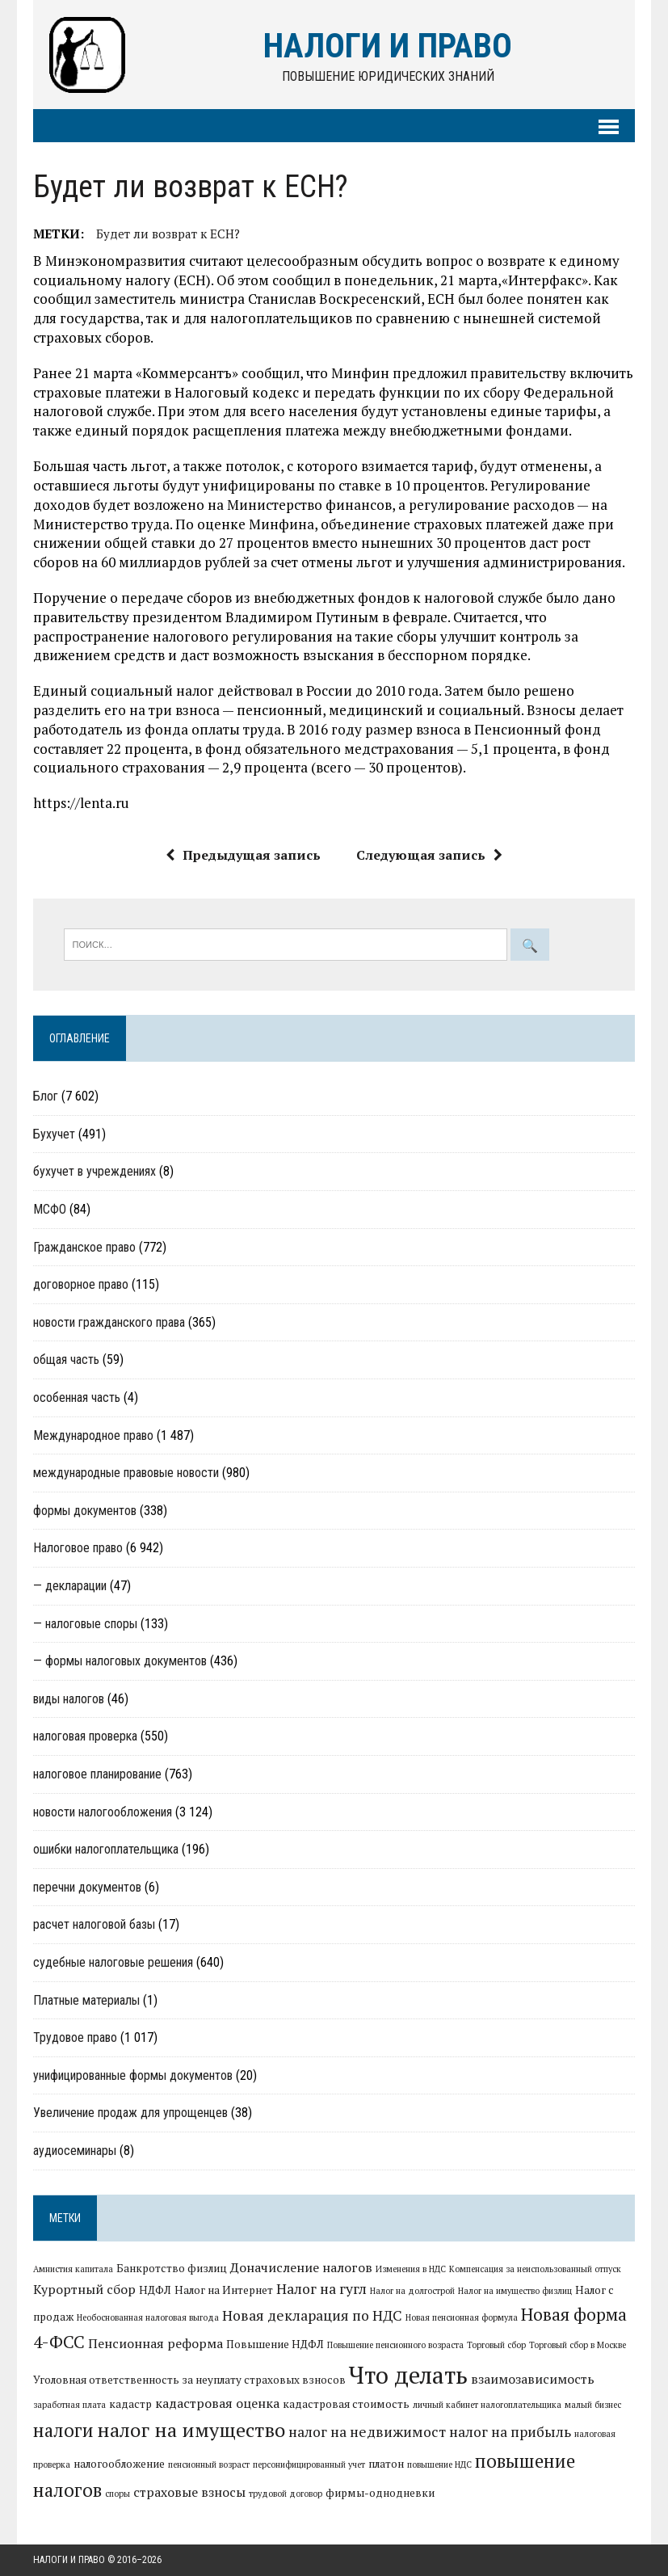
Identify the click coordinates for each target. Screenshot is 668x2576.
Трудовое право (75, 2037)
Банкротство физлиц (171, 2268)
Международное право (93, 1435)
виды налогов (68, 1699)
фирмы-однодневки (380, 2493)
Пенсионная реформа (155, 2343)
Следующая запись (429, 855)
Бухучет (54, 1134)
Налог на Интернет (223, 2290)
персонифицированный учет (309, 2464)
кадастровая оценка (217, 2403)
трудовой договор (285, 2493)
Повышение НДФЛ (275, 2344)
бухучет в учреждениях (94, 1171)
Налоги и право (69, 2559)
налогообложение (119, 2463)
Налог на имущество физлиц (515, 2290)
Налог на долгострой (412, 2290)
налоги (63, 2430)
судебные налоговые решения (113, 1962)
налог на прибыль (510, 2431)
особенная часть (76, 1397)
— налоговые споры (85, 1623)
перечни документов (87, 1887)
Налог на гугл (321, 2288)
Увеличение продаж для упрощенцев (130, 2112)
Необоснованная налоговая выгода (148, 2317)
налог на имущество (191, 2430)
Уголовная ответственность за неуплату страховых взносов (189, 2379)
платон (386, 2463)
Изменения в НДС (411, 2269)
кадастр (130, 2404)
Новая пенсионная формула (461, 2317)
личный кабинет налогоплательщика (487, 2404)
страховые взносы (189, 2492)
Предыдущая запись (243, 855)
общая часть (66, 1359)
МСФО (49, 1209)
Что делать (408, 2374)
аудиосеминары (74, 2150)
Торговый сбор (496, 2345)
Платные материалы (86, 2000)
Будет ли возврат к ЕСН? (168, 233)
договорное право (80, 1284)
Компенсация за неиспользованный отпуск (535, 2269)
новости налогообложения (102, 1812)
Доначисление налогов (301, 2267)
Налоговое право (78, 1547)
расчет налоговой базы (94, 1924)
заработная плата (69, 2404)
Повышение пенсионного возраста (395, 2345)
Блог (45, 1096)
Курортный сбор (84, 2289)
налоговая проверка (85, 1736)
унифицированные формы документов (133, 2075)
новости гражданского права (109, 1322)
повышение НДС (439, 2464)
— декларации (70, 1585)
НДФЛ (155, 2290)
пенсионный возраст (209, 2464)
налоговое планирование (97, 1774)
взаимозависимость (532, 2379)
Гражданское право (84, 1247)
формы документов (85, 1510)
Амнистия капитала (73, 2269)
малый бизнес (593, 2404)
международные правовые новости (126, 1472)
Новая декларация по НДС (312, 2315)
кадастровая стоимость (346, 2404)
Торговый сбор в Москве (577, 2345)
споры (117, 2493)
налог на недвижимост (367, 2431)
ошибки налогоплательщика (106, 1849)
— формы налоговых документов (120, 1661)
